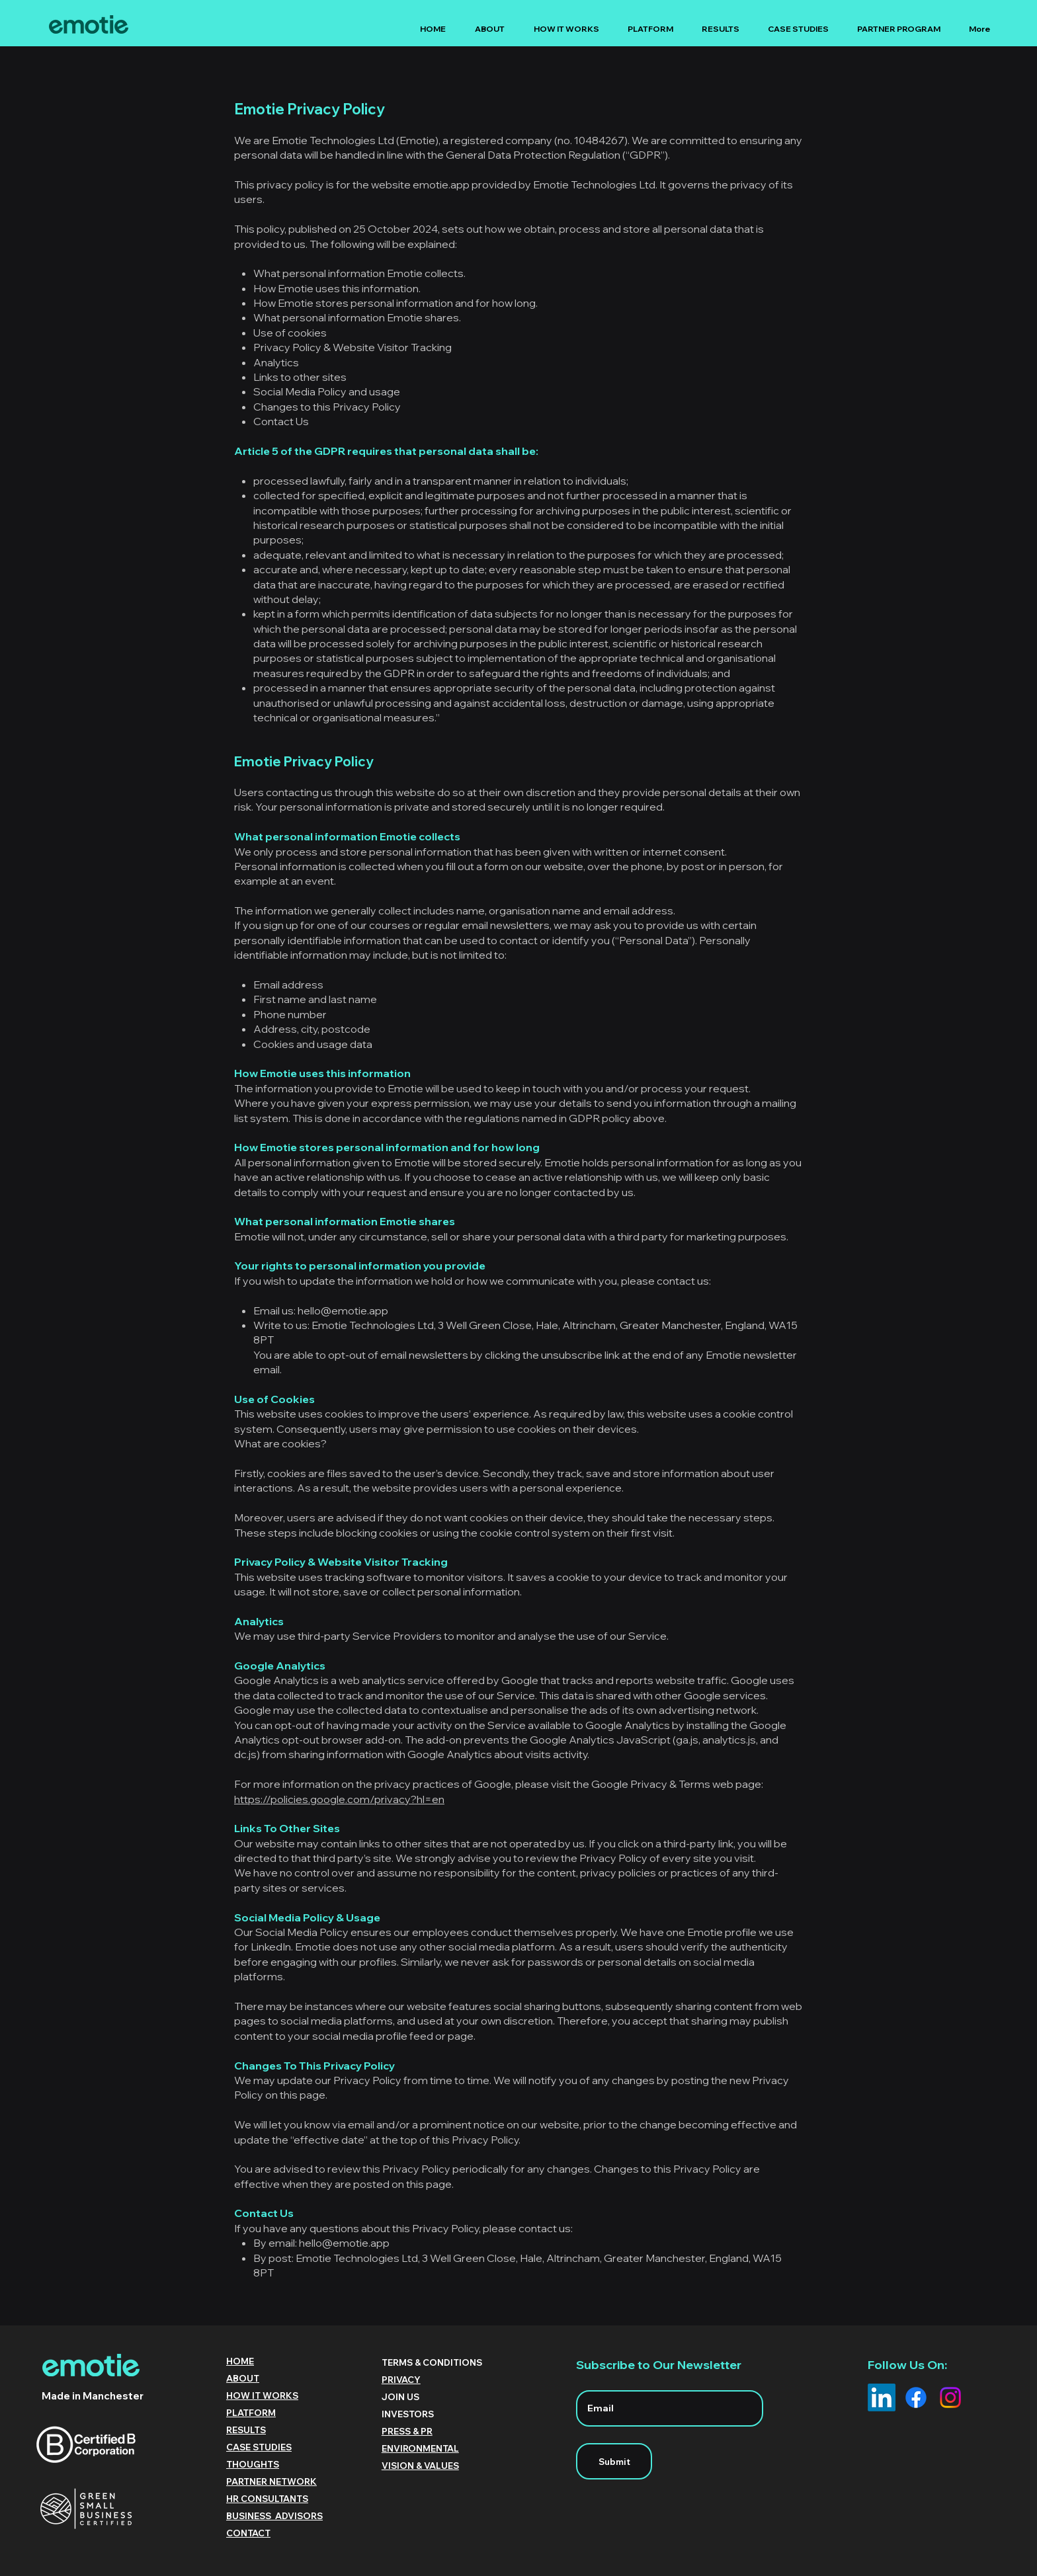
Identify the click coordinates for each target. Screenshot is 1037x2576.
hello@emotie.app (343, 1310)
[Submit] (614, 2461)
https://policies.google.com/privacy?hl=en (339, 1799)
